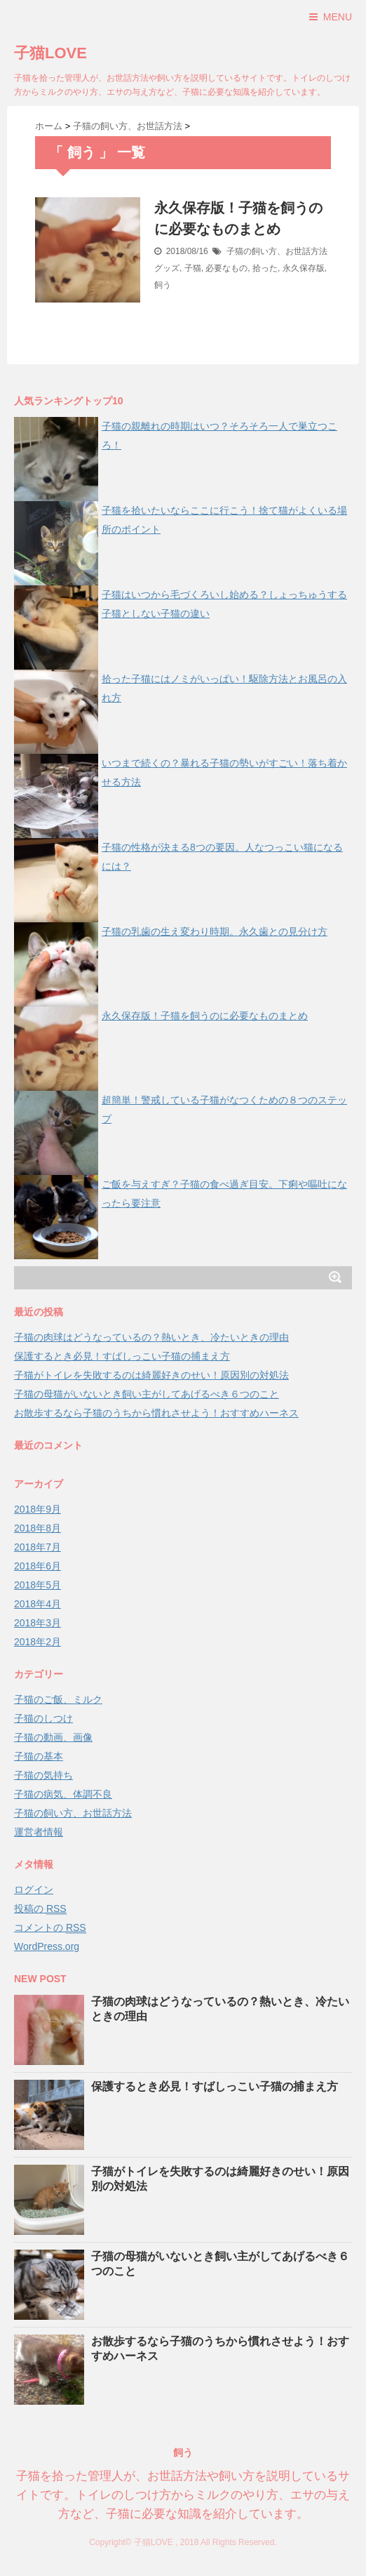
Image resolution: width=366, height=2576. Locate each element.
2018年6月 (37, 1566)
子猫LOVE (50, 53)
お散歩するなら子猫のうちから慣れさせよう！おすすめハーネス (156, 1413)
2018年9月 (37, 1509)
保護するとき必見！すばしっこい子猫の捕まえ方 (122, 1356)
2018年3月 (37, 1622)
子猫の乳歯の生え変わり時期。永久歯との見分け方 (214, 931)
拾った (265, 268)
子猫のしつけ (43, 1718)
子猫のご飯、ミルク (58, 1699)
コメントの (50, 1928)
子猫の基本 (38, 1756)
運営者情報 (38, 1832)
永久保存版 (304, 268)
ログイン (33, 1889)
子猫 (192, 268)
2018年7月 (37, 1547)
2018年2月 (37, 1641)
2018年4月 (37, 1603)
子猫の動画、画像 (53, 1737)
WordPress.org (46, 1946)
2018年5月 (37, 1585)
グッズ (166, 268)
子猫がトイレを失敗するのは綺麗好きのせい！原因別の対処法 (151, 1375)
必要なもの (226, 268)
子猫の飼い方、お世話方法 (276, 251)
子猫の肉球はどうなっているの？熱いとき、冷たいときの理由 (151, 1337)
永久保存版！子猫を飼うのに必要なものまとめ (205, 1015)
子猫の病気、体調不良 (63, 1794)
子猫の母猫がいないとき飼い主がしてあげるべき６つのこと (146, 1394)
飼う (162, 285)
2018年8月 (37, 1528)
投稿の (40, 1909)
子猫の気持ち (43, 1775)
